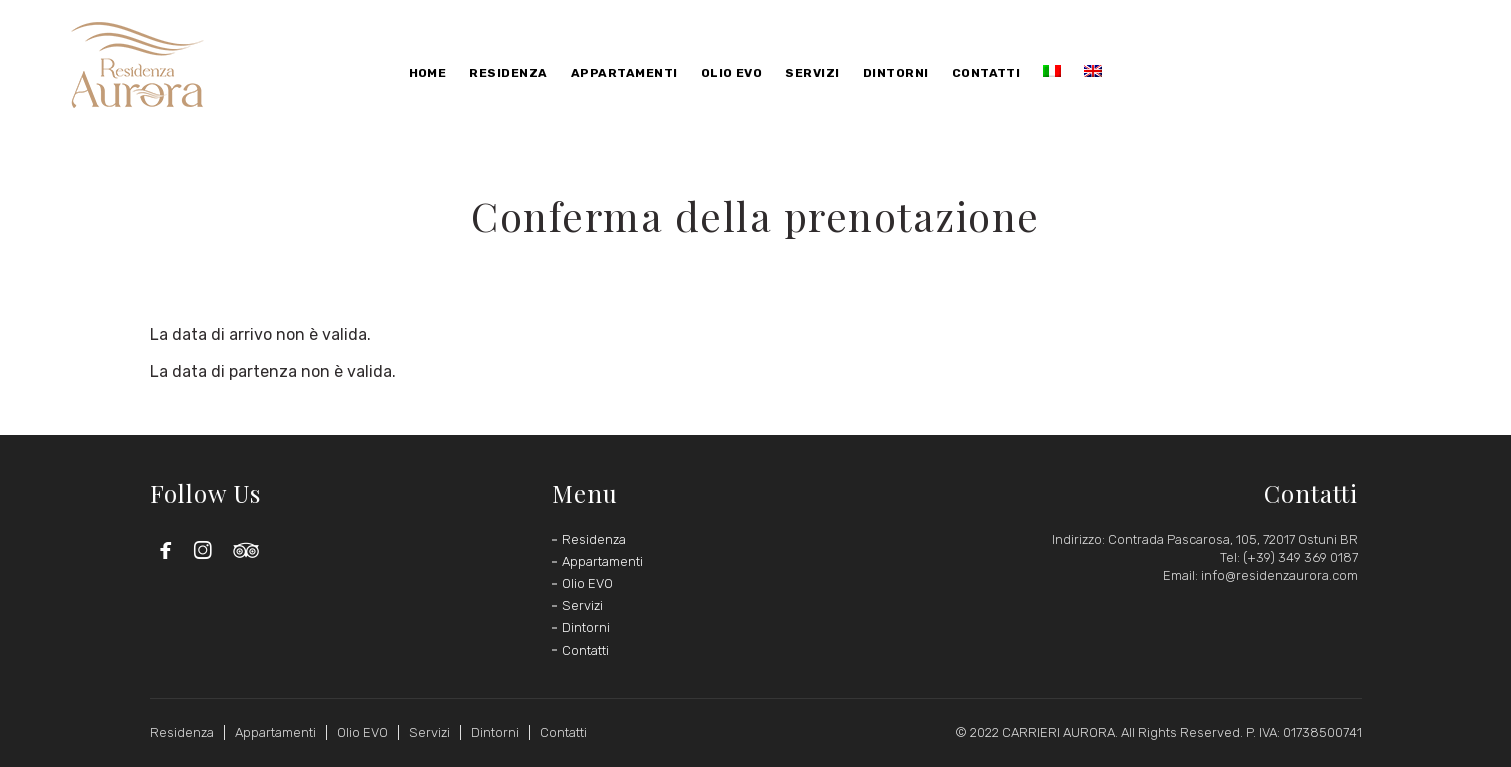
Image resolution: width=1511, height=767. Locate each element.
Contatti (585, 650)
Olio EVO (587, 583)
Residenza (594, 539)
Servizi (582, 605)
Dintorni (586, 627)
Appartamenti (602, 561)
